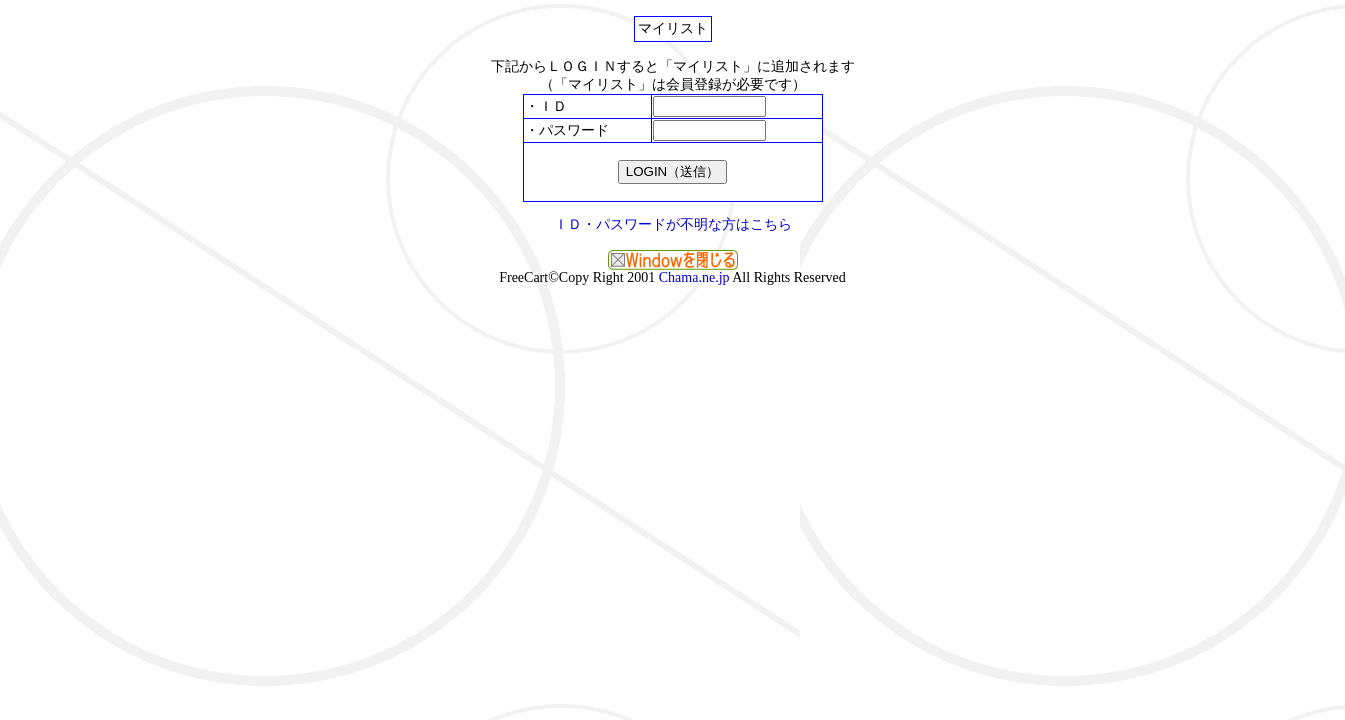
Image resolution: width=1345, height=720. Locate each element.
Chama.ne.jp (694, 277)
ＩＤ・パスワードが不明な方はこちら (673, 224)
